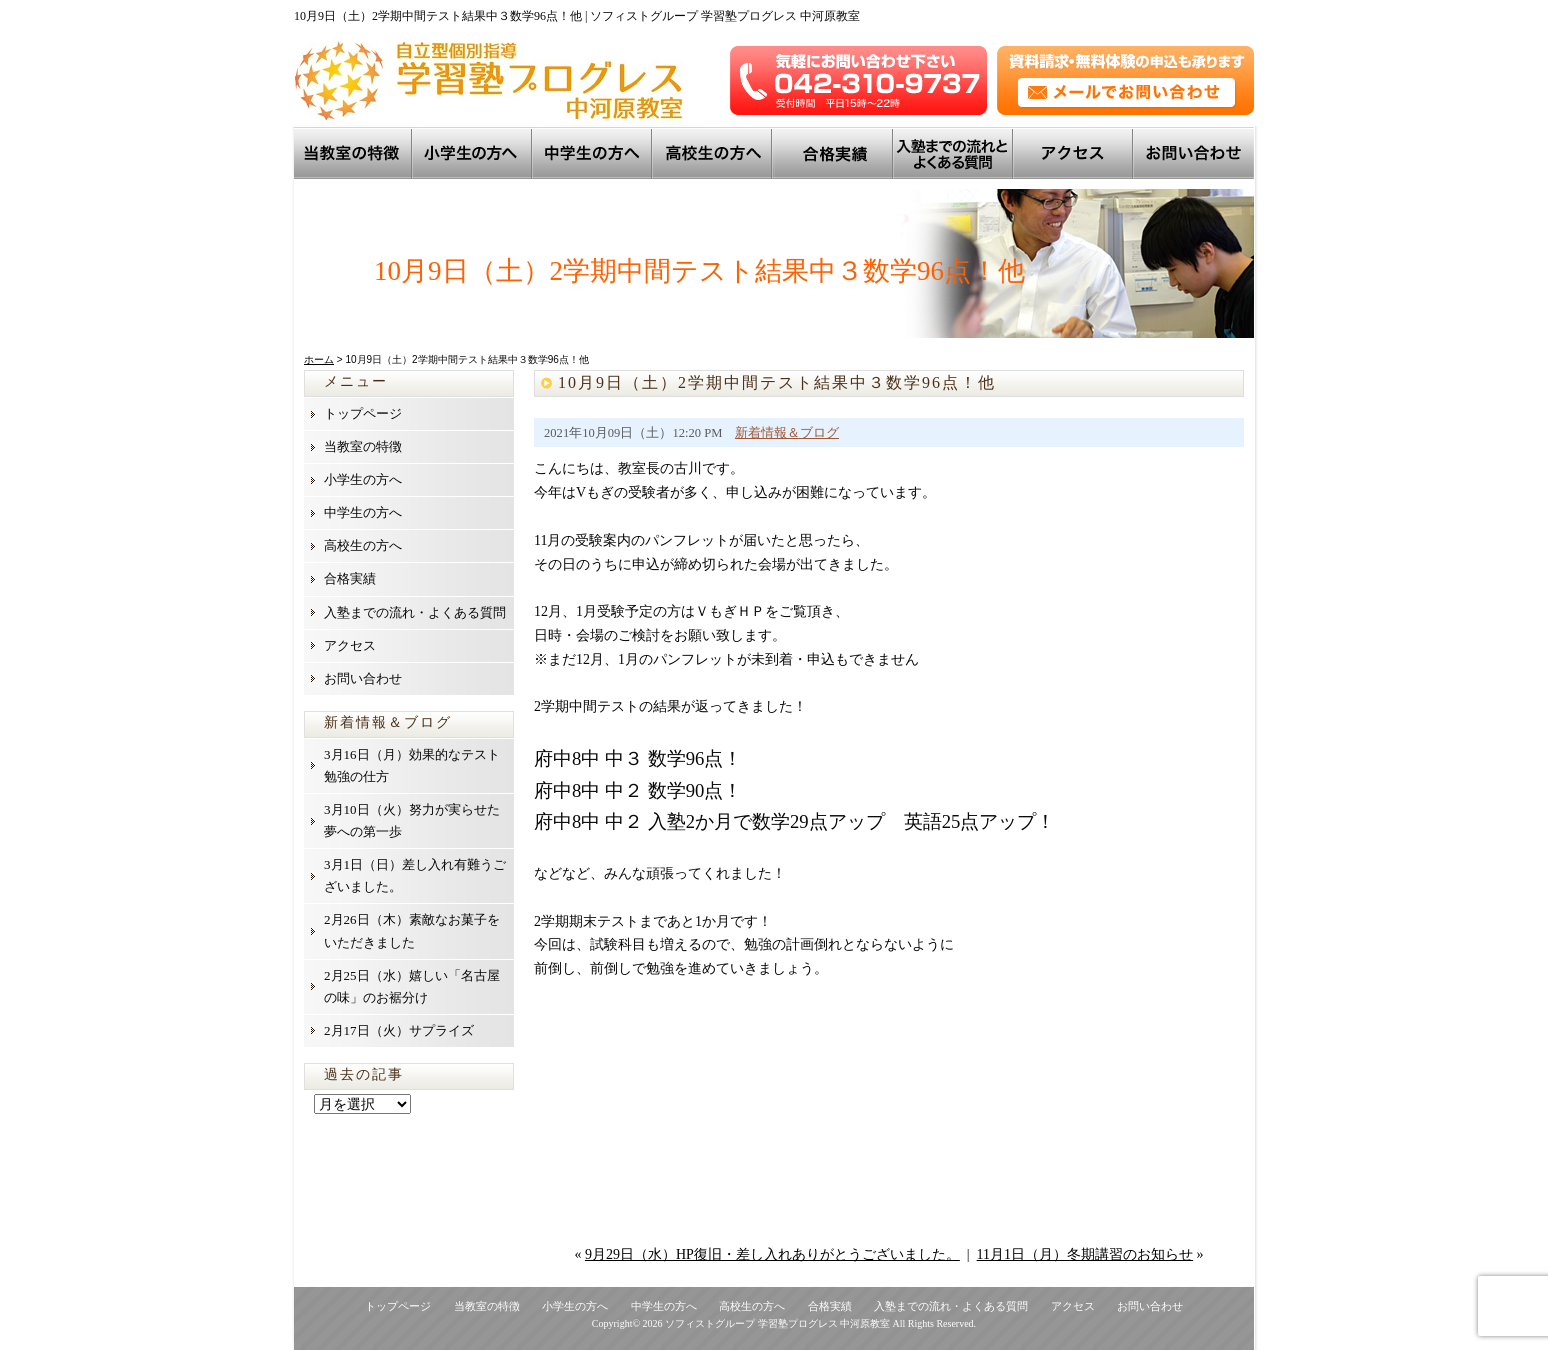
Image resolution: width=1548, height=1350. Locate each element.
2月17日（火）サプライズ (399, 1030)
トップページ (363, 413)
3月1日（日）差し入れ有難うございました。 (415, 875)
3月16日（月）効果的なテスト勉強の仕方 (412, 765)
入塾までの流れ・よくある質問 (415, 612)
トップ (834, 153)
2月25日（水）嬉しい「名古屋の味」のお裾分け (412, 986)
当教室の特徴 (354, 153)
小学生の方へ (474, 153)
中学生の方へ (594, 153)
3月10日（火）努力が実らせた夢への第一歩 (412, 820)
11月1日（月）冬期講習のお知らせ (1085, 1254)
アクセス (1075, 153)
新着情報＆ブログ (787, 433)
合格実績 (350, 578)
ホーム (319, 359)
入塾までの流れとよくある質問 (955, 153)
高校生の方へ (714, 153)
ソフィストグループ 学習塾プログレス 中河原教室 (777, 1323)
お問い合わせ (1194, 153)
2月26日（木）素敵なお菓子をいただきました (412, 930)
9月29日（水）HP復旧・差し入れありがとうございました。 (772, 1254)
